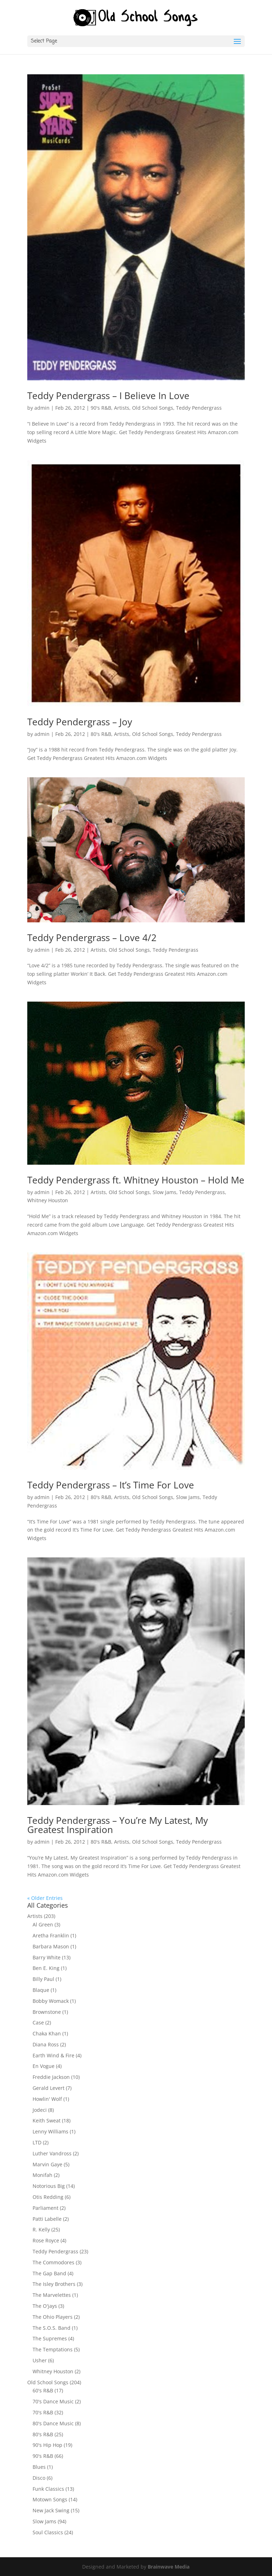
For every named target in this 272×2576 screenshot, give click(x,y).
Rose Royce (46, 2240)
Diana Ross (46, 2044)
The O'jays (45, 2306)
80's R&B (101, 734)
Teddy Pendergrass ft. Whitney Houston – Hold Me (135, 1180)
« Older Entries (45, 1898)
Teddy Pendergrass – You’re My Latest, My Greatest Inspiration (117, 1825)
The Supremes (50, 2338)
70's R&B (43, 2412)
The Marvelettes (52, 2295)
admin (42, 407)
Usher (40, 2360)
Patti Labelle (47, 2218)
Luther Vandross (52, 2153)
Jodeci (40, 2110)
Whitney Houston (47, 1200)
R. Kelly (41, 2229)
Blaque (41, 1990)
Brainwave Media (168, 2566)
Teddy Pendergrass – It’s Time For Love (110, 1485)
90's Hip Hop (47, 2445)
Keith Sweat (47, 2120)
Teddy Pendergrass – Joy (79, 721)
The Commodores (53, 2262)
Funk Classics (48, 2488)
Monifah (42, 2175)
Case (38, 2022)
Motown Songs (50, 2499)
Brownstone (47, 2012)
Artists (121, 407)
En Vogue (44, 2066)
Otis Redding (48, 2197)
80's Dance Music (53, 2423)
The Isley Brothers (54, 2284)
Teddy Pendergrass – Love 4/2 (92, 937)
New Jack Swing (51, 2510)
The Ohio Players (53, 2316)
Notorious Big (49, 2186)
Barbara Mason (51, 1946)
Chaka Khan (47, 2033)
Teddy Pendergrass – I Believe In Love (108, 395)
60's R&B (43, 2390)
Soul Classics (48, 2532)
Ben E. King (46, 1968)
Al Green (43, 1924)
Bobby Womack (51, 2001)
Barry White (47, 1957)
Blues (39, 2466)
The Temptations (53, 2349)
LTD (37, 2142)
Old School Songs (152, 407)
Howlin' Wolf (47, 2099)
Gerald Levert (48, 2088)
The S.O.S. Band (51, 2327)
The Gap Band (49, 2273)
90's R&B (101, 407)
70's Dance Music (53, 2401)
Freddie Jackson (51, 2077)
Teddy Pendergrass (199, 407)
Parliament (45, 2208)
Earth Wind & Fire (53, 2055)
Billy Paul (43, 1979)
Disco (39, 2477)
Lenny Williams (50, 2131)
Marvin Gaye (47, 2164)
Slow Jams (164, 1192)
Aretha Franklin (51, 1935)
